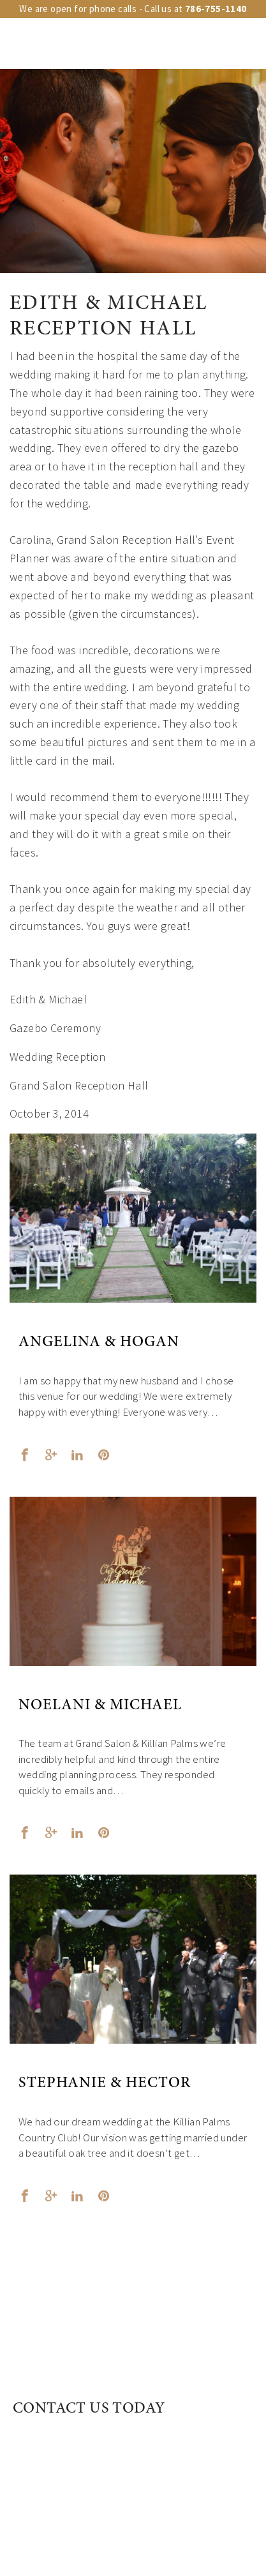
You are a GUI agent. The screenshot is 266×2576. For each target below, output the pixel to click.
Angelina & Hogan (98, 1343)
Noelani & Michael (100, 1706)
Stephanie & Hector (104, 2084)
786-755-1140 (216, 9)
